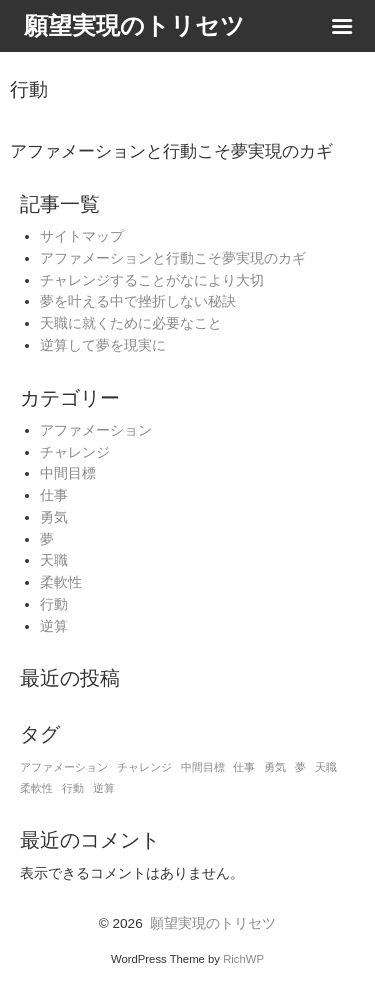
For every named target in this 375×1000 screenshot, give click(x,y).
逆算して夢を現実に (103, 345)
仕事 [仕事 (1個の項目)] (244, 767)
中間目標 (68, 473)
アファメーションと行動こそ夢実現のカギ (173, 258)
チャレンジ (75, 452)
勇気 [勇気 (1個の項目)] (275, 767)
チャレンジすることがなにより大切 (152, 280)
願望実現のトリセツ (213, 923)
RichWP (243, 959)
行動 (54, 604)
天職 (54, 560)
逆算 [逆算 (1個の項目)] (104, 788)
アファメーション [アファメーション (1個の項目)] (64, 767)
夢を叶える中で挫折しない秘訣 (138, 301)
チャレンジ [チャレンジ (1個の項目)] (144, 767)
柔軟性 (61, 582)
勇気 (54, 517)
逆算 (54, 626)
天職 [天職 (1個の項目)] (326, 767)
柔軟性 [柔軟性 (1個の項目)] (36, 788)
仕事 (54, 495)
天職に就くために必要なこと (131, 323)
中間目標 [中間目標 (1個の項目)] (203, 767)
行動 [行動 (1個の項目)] (73, 788)
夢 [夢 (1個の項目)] (300, 767)
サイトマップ (82, 236)
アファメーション (96, 430)
